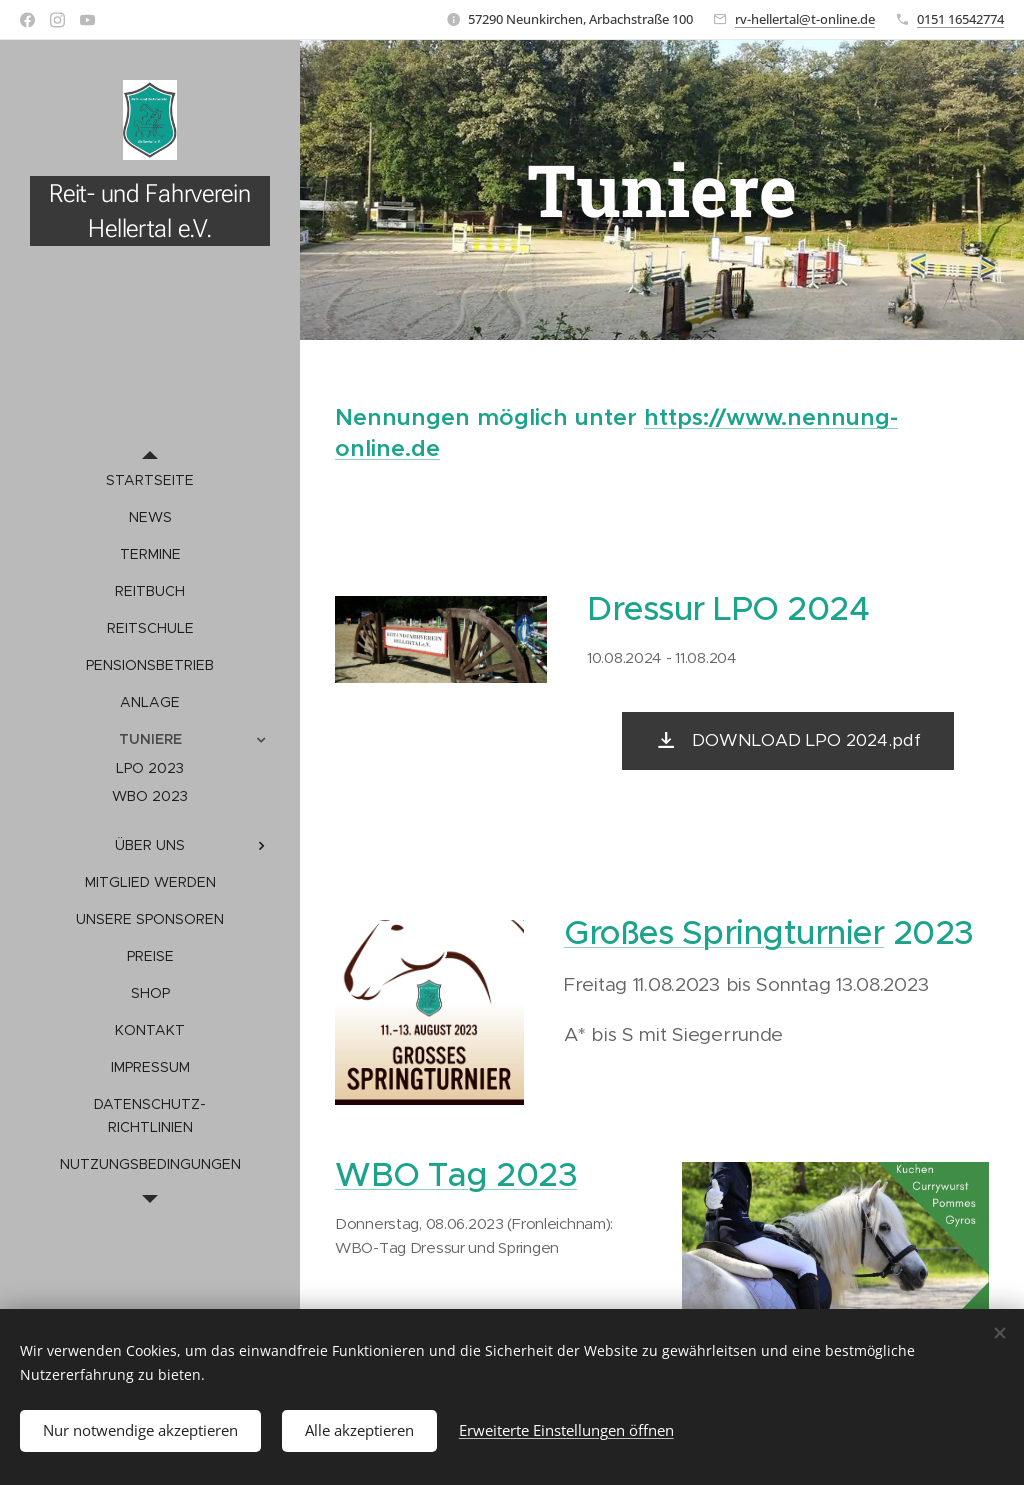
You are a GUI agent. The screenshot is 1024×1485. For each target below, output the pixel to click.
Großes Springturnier (724, 932)
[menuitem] (150, 480)
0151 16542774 (960, 19)
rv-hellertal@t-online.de (805, 19)
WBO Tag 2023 (456, 1174)
